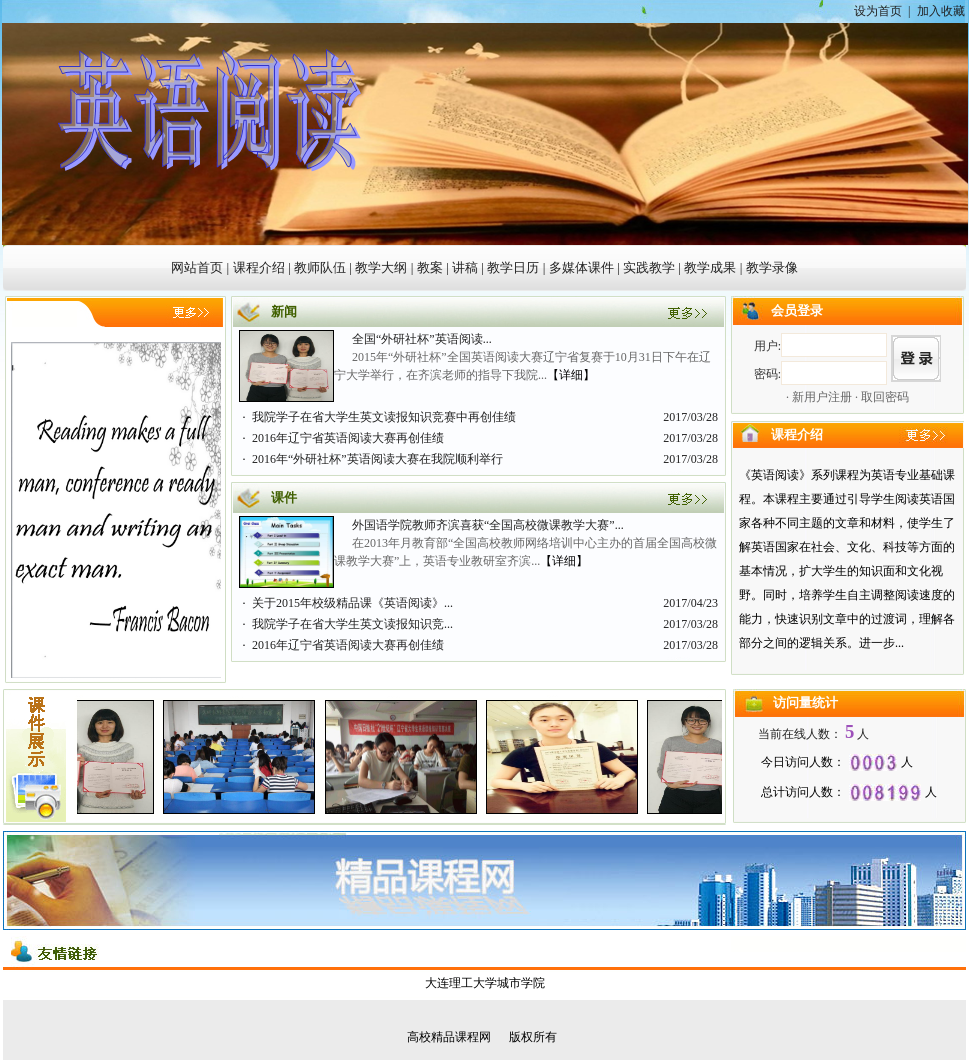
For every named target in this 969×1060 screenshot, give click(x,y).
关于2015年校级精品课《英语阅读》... (352, 603)
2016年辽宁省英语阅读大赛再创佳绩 (348, 438)
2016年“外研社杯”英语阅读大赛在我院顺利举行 (377, 459)
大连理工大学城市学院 (485, 983)
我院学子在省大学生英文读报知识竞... (352, 624)
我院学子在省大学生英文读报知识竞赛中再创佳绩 (384, 417)
